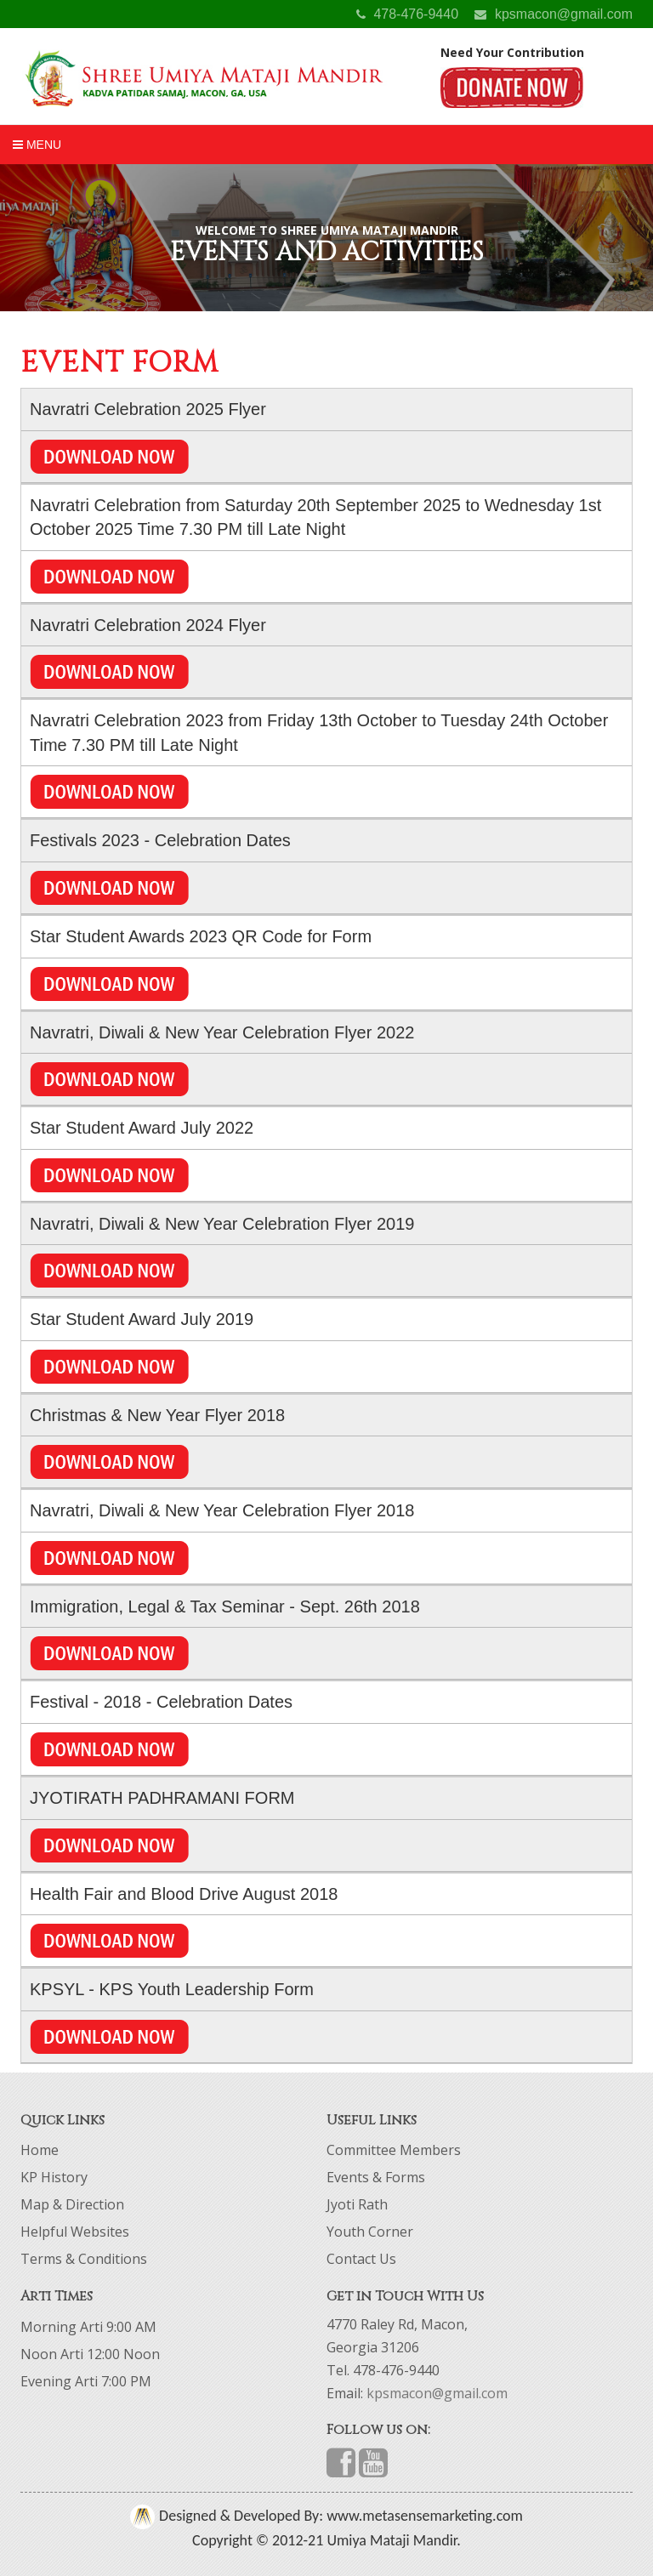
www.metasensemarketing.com (423, 2516)
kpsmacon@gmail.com (553, 14)
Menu (37, 144)
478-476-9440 (407, 14)
